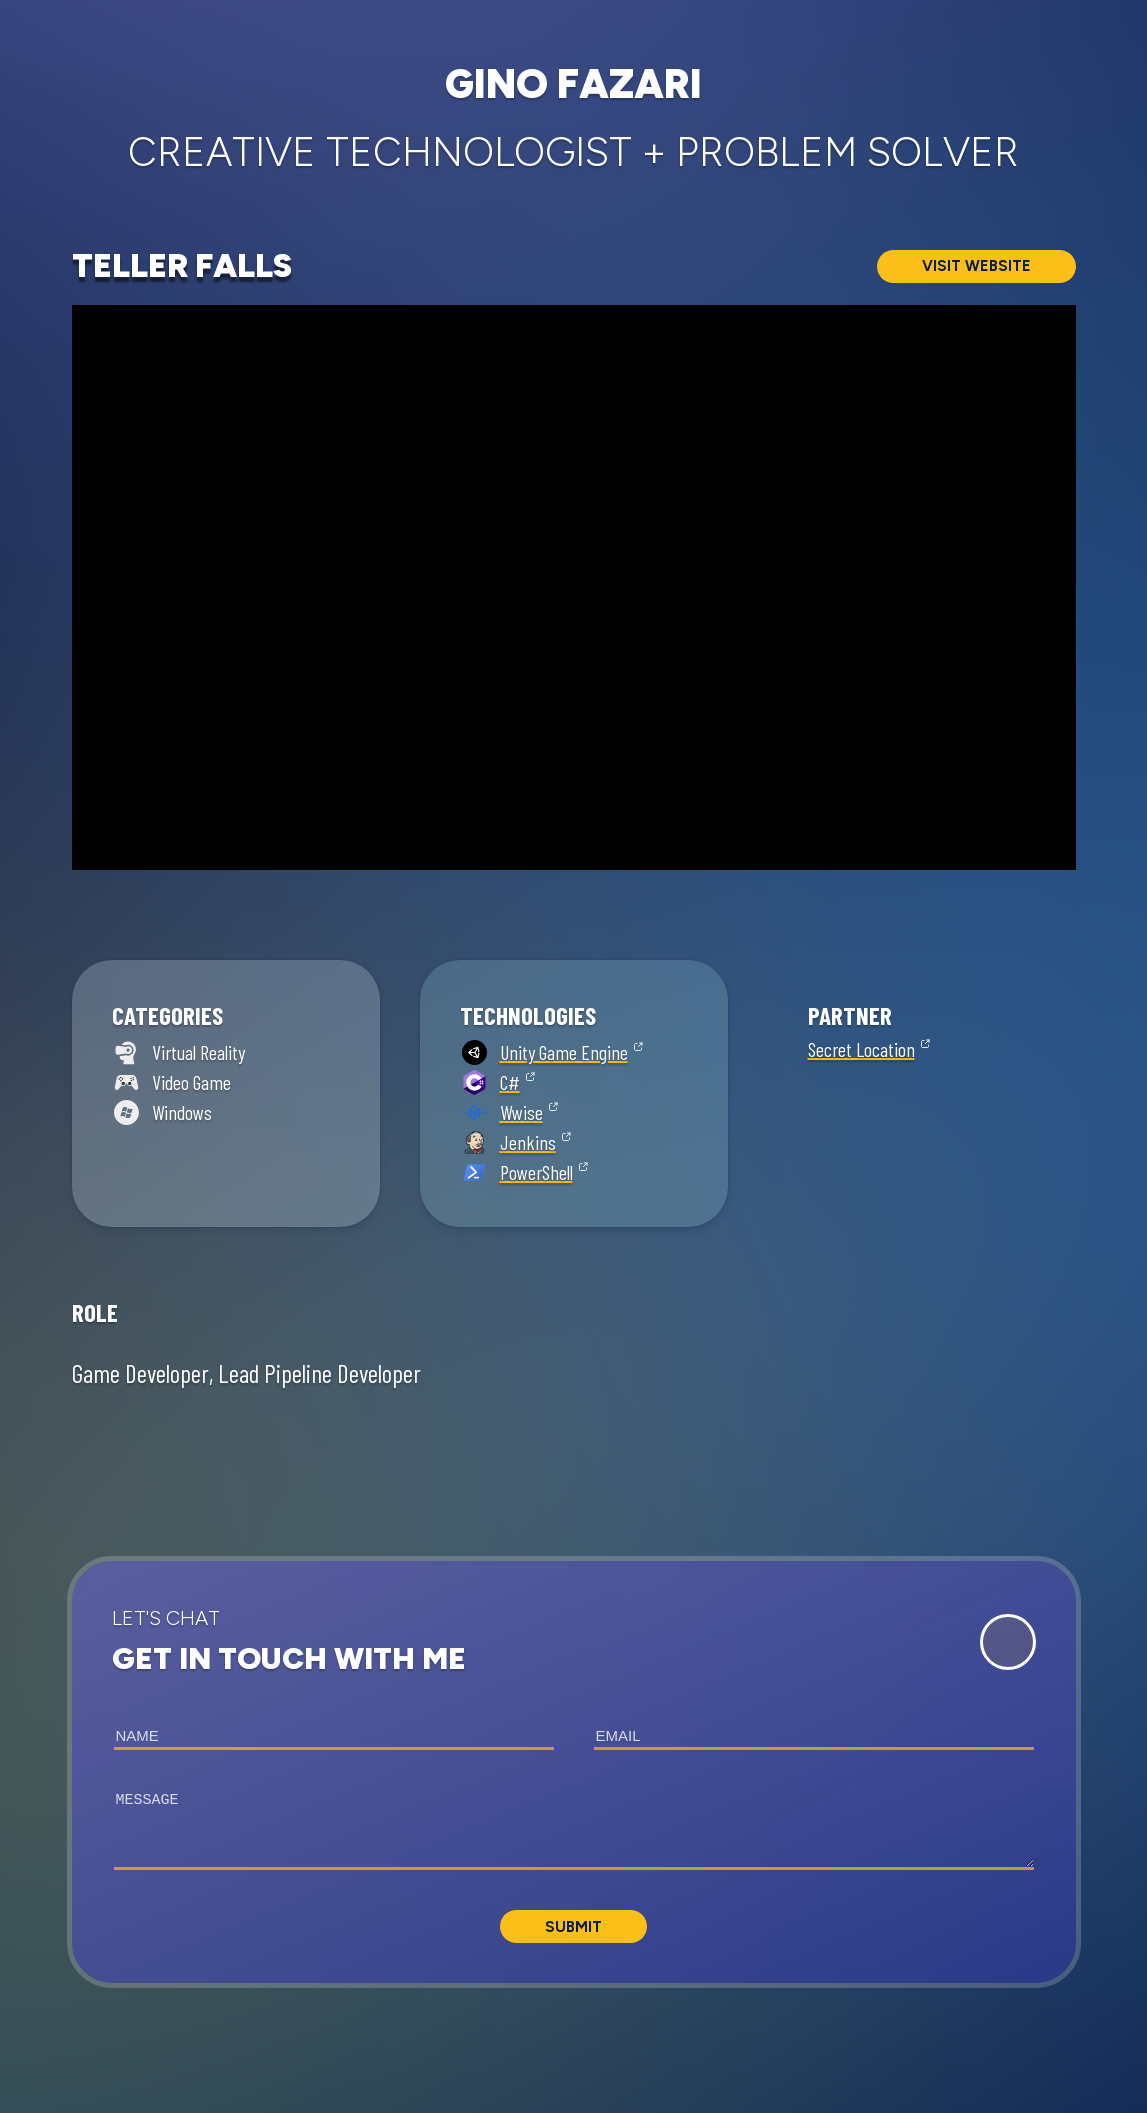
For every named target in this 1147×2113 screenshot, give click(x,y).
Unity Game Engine (564, 1052)
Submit (573, 1927)
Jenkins (528, 1142)
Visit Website (976, 266)
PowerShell (536, 1172)
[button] (574, 1772)
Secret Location (861, 1049)
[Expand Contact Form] (1008, 1642)
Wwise (521, 1112)
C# (510, 1082)
